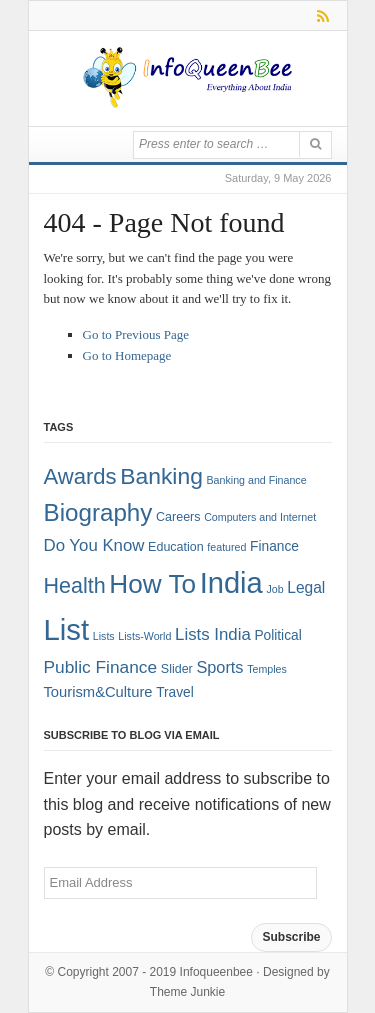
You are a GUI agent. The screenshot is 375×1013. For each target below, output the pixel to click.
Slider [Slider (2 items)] (177, 669)
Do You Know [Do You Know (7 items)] (94, 545)
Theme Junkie (187, 992)
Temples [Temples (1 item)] (267, 669)
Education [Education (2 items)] (176, 547)
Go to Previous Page (136, 334)
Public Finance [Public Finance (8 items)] (101, 667)
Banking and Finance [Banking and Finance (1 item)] (256, 480)
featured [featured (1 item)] (226, 547)
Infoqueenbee (216, 972)
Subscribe (291, 937)
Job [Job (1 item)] (274, 589)
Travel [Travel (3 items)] (175, 692)
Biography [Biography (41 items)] (98, 512)
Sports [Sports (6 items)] (219, 667)
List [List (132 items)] (67, 629)
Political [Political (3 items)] (277, 635)
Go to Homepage (127, 355)
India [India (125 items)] (231, 583)
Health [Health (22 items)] (75, 586)
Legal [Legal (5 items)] (306, 587)
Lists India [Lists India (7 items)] (213, 634)
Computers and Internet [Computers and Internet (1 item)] (260, 517)
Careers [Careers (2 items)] (178, 517)
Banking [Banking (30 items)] (161, 476)
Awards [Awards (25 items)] (80, 476)
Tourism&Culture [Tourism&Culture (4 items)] (98, 692)
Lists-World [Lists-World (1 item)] (144, 636)
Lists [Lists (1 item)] (104, 636)
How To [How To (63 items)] (152, 584)
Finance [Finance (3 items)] (274, 546)
